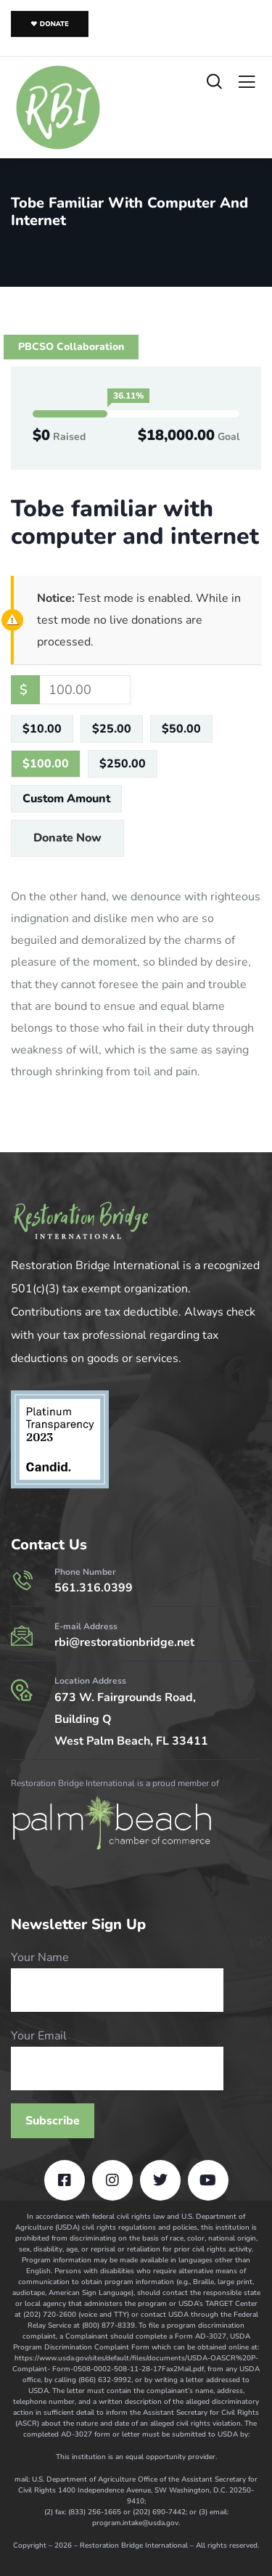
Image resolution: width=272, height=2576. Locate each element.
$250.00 (122, 764)
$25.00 (111, 729)
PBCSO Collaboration (71, 347)
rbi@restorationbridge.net (124, 1642)
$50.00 (181, 729)
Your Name (117, 1980)
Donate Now (67, 838)
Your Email (117, 2059)
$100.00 (45, 764)
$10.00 (42, 729)
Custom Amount (66, 799)
